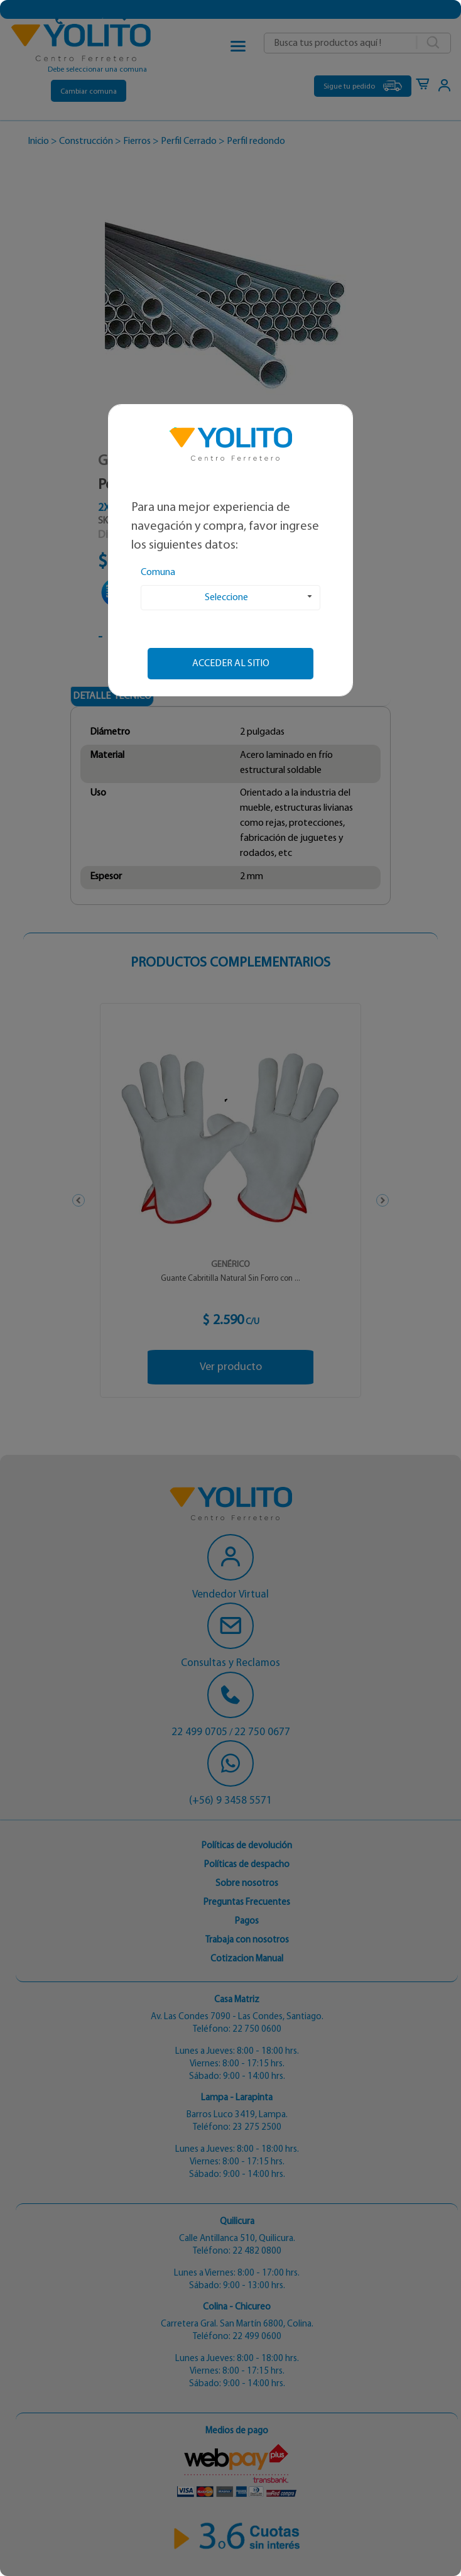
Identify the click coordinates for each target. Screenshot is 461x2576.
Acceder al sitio (230, 664)
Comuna (158, 572)
